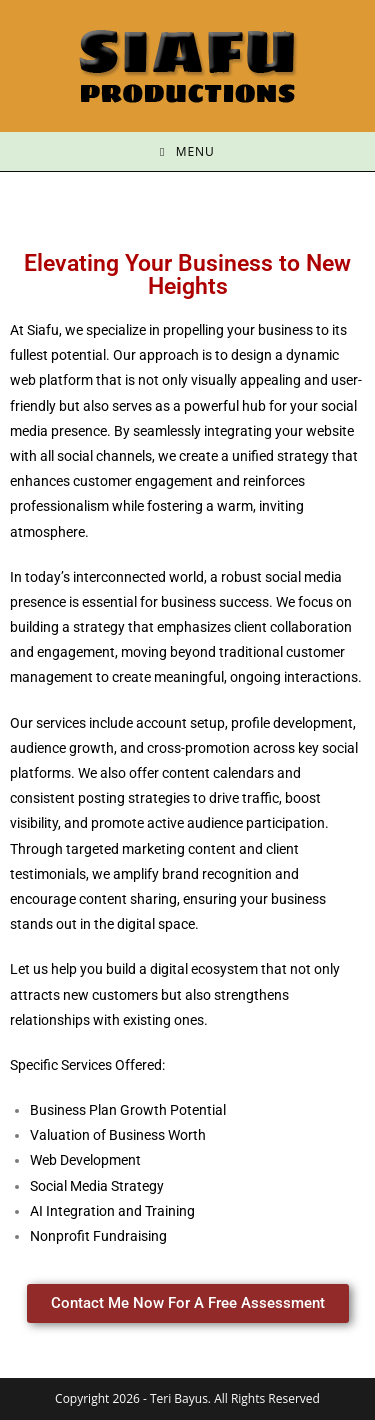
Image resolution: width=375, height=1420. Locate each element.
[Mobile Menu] (187, 151)
